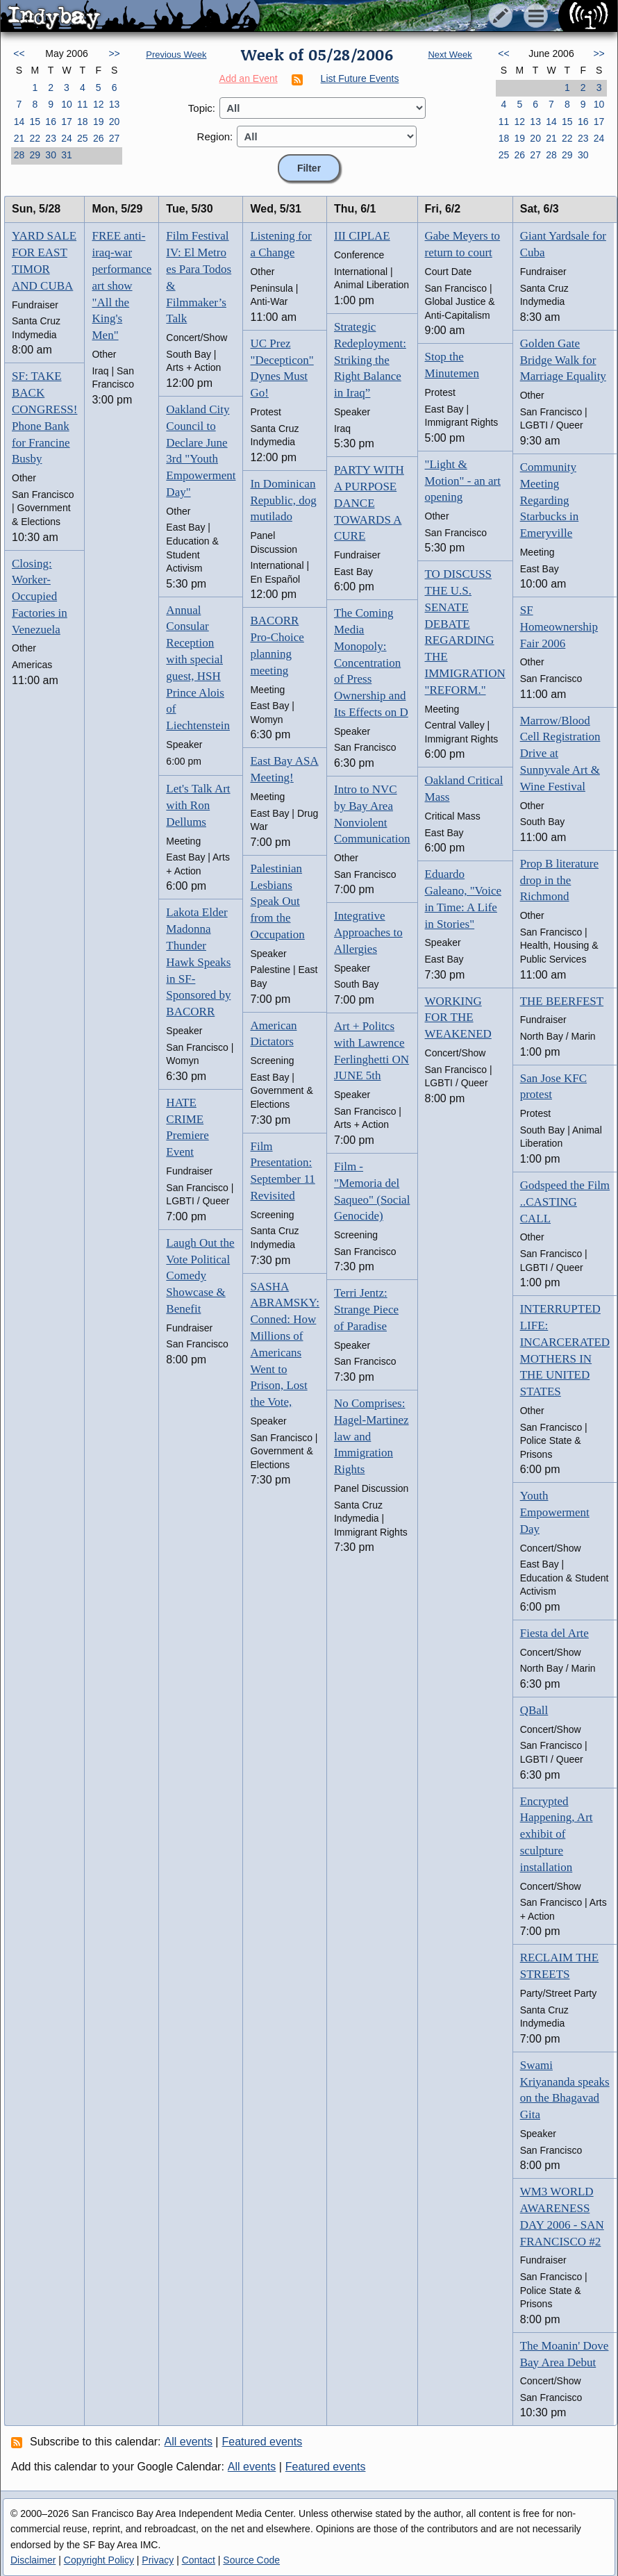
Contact (198, 2560)
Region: (215, 136)
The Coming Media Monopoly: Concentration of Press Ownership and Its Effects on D (371, 662)
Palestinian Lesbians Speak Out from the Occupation (277, 901)
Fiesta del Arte (554, 1633)
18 (82, 121)
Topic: (201, 108)
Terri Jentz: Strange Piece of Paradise (366, 1309)
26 (98, 138)
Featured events (262, 2442)
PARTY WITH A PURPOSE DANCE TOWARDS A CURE (369, 502)
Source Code (251, 2560)
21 (19, 138)
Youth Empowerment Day (555, 1512)
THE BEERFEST (561, 1001)
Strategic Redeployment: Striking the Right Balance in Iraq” (370, 359)
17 (66, 121)
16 (50, 121)
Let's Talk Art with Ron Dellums (198, 805)
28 (19, 154)
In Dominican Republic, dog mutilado (283, 500)
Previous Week (176, 54)
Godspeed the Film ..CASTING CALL (565, 1202)
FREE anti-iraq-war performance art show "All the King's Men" (121, 285)
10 (66, 104)
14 (19, 121)
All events (188, 2442)
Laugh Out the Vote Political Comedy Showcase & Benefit (200, 1275)
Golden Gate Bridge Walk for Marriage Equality (563, 360)
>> (113, 53)
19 (98, 121)
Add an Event (248, 78)
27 (114, 138)
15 (34, 121)
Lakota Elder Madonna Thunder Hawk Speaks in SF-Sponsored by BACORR (198, 962)
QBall (534, 1710)
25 (82, 138)
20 (114, 121)
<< (18, 53)
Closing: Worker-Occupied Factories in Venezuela (39, 596)
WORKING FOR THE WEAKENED (458, 1018)
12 (98, 104)
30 (50, 154)
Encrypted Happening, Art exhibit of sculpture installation (556, 1834)
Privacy (158, 2560)
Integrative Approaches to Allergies (368, 932)
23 (50, 138)
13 (114, 104)
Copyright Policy (99, 2560)
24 (66, 138)
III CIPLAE (362, 235)
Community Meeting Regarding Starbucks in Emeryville (549, 500)
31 (66, 154)
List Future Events (360, 78)
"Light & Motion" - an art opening (463, 481)
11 (82, 104)
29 (34, 154)
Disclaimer (33, 2560)
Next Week (449, 54)
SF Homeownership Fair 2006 (559, 627)
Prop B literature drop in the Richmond (559, 880)
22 (34, 138)
